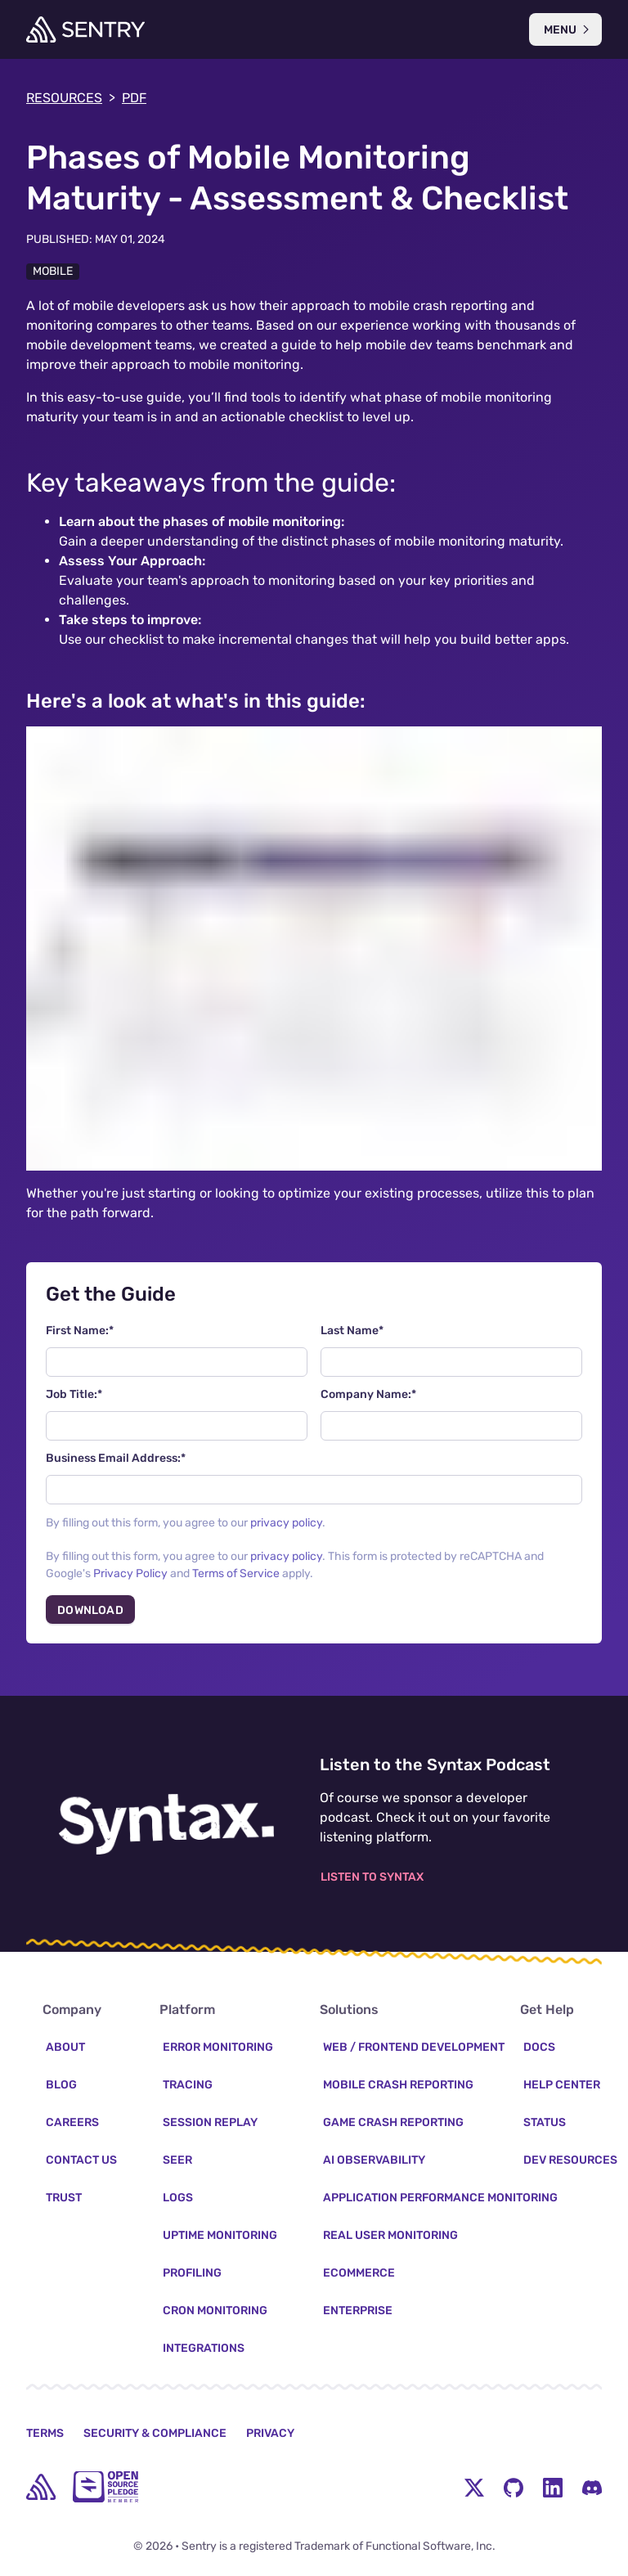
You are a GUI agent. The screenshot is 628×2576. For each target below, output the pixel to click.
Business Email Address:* (116, 1458)
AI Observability (374, 2164)
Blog (61, 2089)
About (65, 2051)
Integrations (203, 2352)
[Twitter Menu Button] (474, 2491)
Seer (177, 2164)
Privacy (270, 2437)
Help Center (561, 2089)
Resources (70, 98)
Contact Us (81, 2164)
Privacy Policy (130, 1573)
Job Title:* (74, 1394)
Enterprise (357, 2315)
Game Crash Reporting (393, 2126)
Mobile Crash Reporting (398, 2089)
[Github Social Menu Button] (513, 2491)
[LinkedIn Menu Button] (553, 2491)
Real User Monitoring (390, 2239)
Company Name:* (368, 1394)
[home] (41, 2491)
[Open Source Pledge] (105, 2491)
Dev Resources (570, 2164)
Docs (539, 2051)
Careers (72, 2126)
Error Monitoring (218, 2051)
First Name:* (80, 1330)
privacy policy (286, 1523)
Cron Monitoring (215, 2315)
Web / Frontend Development (414, 2051)
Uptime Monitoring (220, 2239)
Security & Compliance (155, 2437)
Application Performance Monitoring (440, 2202)
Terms (45, 2437)
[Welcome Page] (85, 29)
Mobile (53, 271)
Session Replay (210, 2126)
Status (544, 2126)
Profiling (192, 2277)
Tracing (188, 2089)
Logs (178, 2202)
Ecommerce (359, 2277)
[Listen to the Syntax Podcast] (166, 1824)
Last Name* (352, 1330)
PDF (134, 98)
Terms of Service (236, 1573)
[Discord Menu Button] (592, 2491)
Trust (64, 2202)
